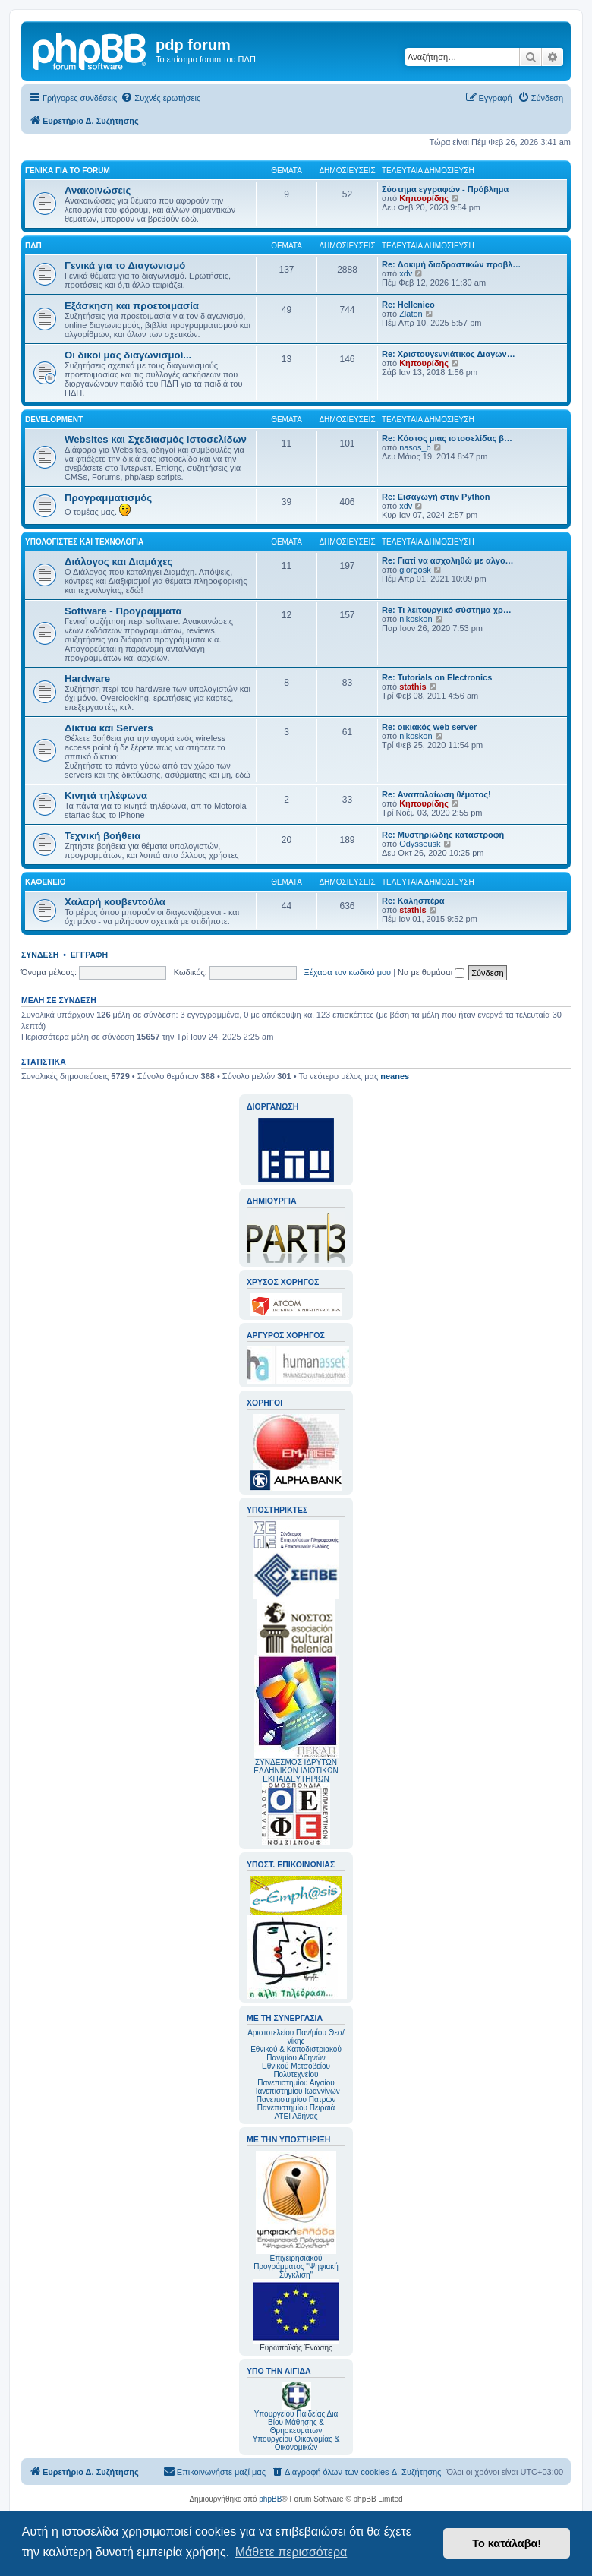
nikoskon (415, 618)
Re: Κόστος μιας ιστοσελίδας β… (447, 438)
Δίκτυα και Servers (109, 728)
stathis (412, 686)
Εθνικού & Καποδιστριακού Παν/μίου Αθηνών (296, 2053)
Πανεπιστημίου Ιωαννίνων (295, 2091)
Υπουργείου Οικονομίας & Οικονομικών (296, 2443)
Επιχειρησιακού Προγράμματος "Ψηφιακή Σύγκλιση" (296, 2215)
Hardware (87, 678)
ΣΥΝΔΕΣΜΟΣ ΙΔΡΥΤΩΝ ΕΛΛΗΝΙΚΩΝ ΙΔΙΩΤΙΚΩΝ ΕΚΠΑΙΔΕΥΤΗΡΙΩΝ (295, 1770)
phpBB (270, 2499)
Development (54, 419)
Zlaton (411, 313)
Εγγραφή (89, 954)
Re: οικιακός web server (429, 726)
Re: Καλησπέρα (413, 900)
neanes (394, 1076)
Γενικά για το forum (67, 170)
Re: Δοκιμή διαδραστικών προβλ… (451, 264)
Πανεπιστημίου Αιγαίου (295, 2083)
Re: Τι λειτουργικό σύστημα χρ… (447, 609)
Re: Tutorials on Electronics (437, 677)
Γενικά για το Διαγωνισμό (125, 265)
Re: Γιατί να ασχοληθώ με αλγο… (448, 560)
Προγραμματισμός (108, 498)
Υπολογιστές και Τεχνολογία (84, 542)
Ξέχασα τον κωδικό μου (348, 972)
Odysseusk (419, 843)
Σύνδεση (39, 954)
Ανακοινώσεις (98, 190)
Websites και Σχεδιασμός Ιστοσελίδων (156, 439)
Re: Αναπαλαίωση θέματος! (436, 794)
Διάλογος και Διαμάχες (118, 561)
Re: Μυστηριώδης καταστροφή (443, 834)
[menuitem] (160, 98)
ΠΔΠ (33, 246)
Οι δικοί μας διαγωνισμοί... (128, 355)
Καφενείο (45, 882)
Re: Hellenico (408, 304)
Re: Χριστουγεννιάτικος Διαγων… (448, 353)
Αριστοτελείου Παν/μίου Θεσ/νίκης (296, 2036)
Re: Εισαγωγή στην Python (436, 496)
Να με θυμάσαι (431, 972)
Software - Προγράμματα (123, 611)
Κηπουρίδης (424, 198)
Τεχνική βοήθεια (102, 835)
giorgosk (415, 569)
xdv (405, 273)
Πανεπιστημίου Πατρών (296, 2099)
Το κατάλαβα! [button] (506, 2543)
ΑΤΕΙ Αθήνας (295, 2116)
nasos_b (415, 447)
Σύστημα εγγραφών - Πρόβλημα (445, 189)
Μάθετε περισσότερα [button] (291, 2552)
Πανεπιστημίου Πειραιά (296, 2108)
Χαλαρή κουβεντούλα (115, 902)
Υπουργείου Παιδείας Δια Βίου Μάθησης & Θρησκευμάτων (296, 2422)
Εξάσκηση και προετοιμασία (132, 305)
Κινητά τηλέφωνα (106, 795)
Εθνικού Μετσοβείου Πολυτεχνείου (296, 2070)
